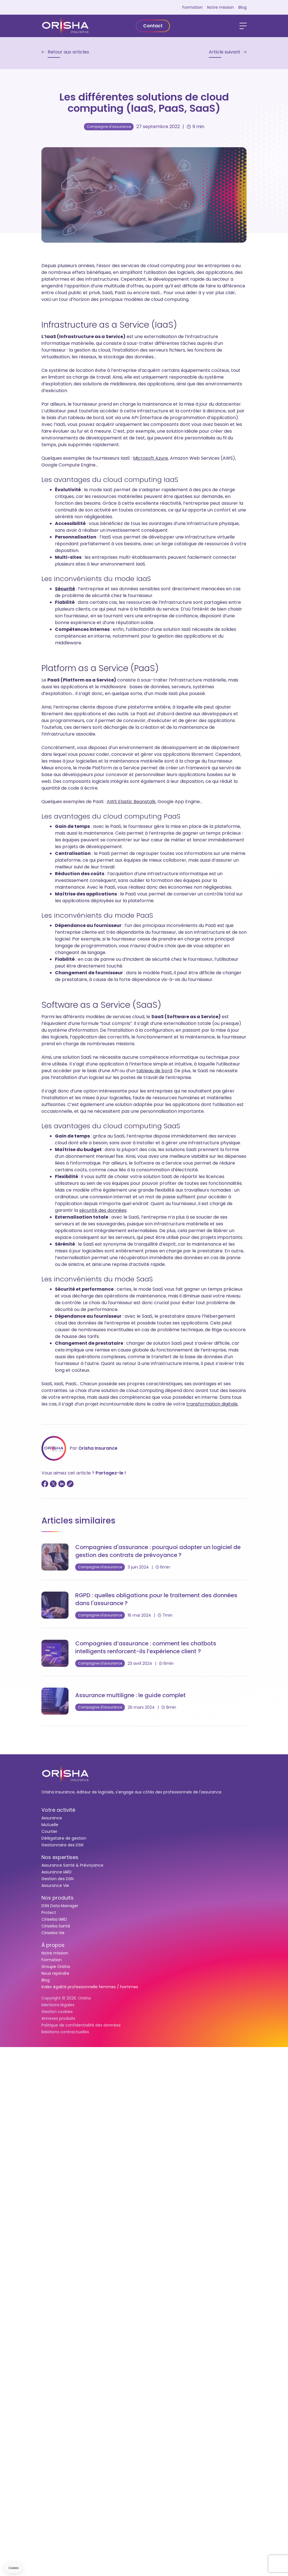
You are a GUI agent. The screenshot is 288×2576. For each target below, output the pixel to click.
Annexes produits (58, 2018)
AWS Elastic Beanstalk (131, 801)
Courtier (49, 1831)
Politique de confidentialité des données (81, 2025)
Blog (242, 7)
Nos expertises (59, 1857)
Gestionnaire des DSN (62, 1845)
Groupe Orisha (55, 1966)
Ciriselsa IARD (54, 1919)
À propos (53, 1945)
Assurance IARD (56, 1872)
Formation (192, 7)
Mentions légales (57, 2005)
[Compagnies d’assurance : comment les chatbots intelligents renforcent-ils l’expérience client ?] (144, 1653)
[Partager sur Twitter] (53, 1483)
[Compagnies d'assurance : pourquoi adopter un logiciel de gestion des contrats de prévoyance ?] (144, 1557)
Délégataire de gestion (63, 1838)
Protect (48, 1912)
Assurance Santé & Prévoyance (72, 1865)
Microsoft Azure (150, 458)
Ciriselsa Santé (55, 1926)
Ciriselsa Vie (53, 1933)
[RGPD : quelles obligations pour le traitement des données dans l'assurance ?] (144, 1605)
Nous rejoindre (55, 1973)
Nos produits (57, 1897)
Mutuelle (49, 1824)
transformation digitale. (212, 1404)
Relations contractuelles (65, 2032)
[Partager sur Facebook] (44, 1483)
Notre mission (220, 7)
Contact (153, 26)
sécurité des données (103, 1210)
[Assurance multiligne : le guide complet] (144, 1701)
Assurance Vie (55, 1885)
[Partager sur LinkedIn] (61, 1483)
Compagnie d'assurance (109, 126)
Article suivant (224, 52)
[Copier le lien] (70, 1483)
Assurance (51, 1818)
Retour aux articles (68, 52)
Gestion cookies (57, 2011)
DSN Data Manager (59, 1906)
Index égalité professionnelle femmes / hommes (89, 1987)
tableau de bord (154, 1070)
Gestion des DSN (57, 1879)
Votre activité (58, 1809)
